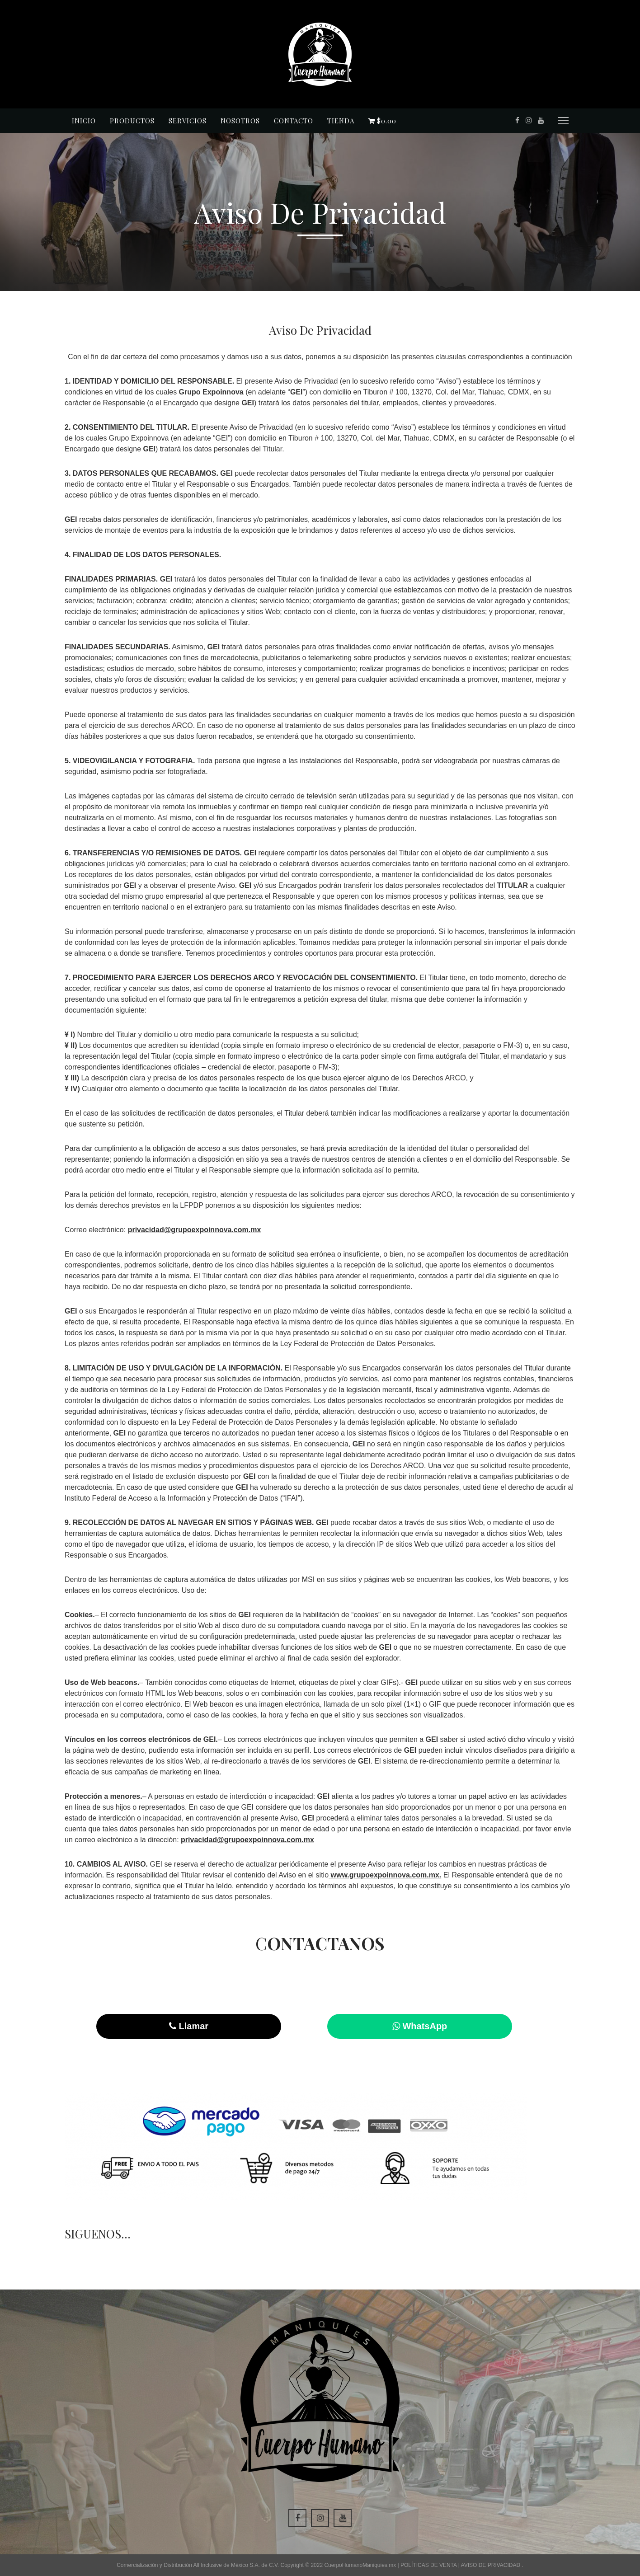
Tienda (340, 120)
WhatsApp (419, 2026)
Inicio (84, 120)
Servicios (188, 120)
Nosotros (240, 120)
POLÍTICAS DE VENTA (429, 2565)
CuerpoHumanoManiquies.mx (360, 2565)
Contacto (293, 120)
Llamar (188, 2026)
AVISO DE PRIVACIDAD (491, 2565)
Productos (132, 120)
